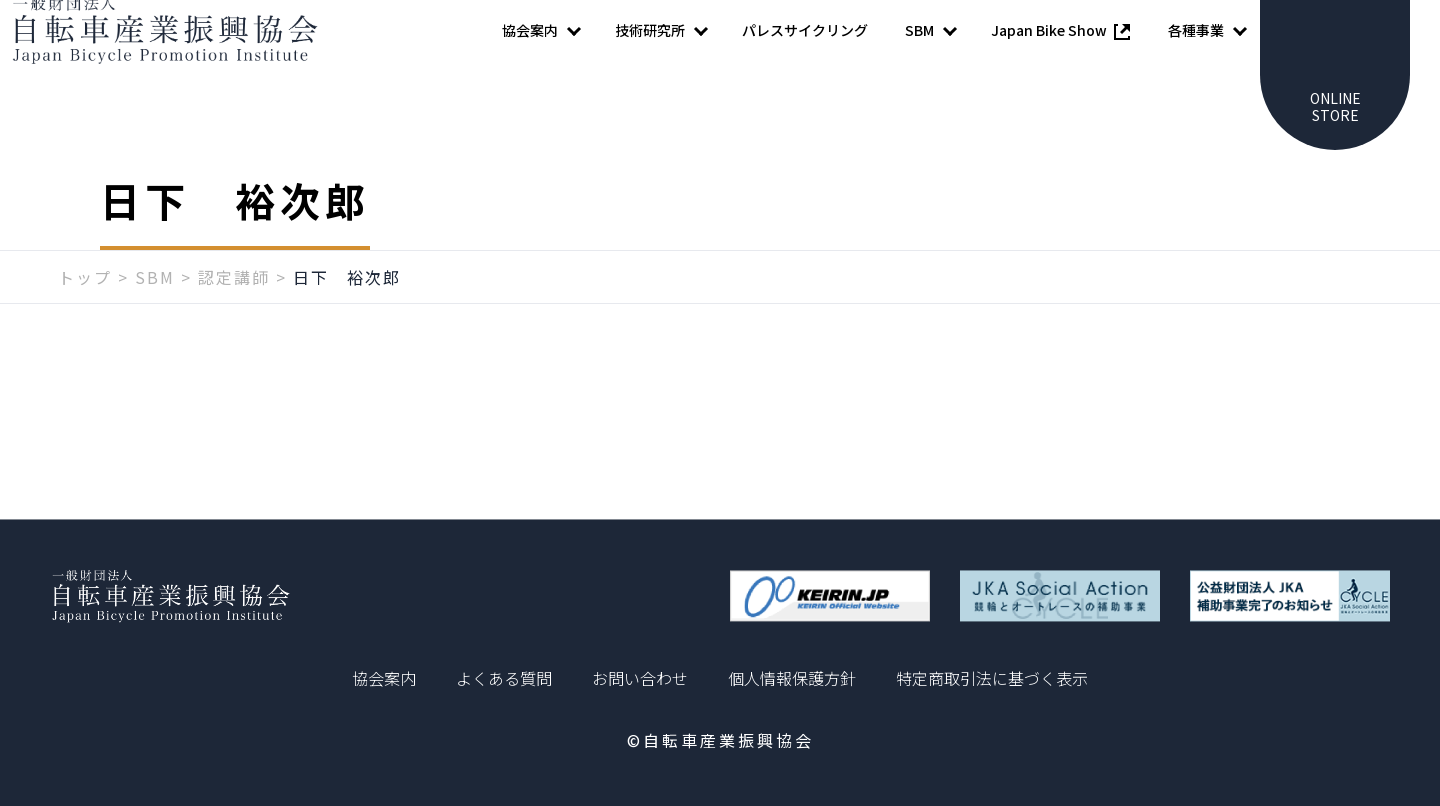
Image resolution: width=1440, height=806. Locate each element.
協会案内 (384, 678)
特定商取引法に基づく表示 (992, 678)
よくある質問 (504, 678)
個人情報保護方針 (792, 678)
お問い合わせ (640, 678)
